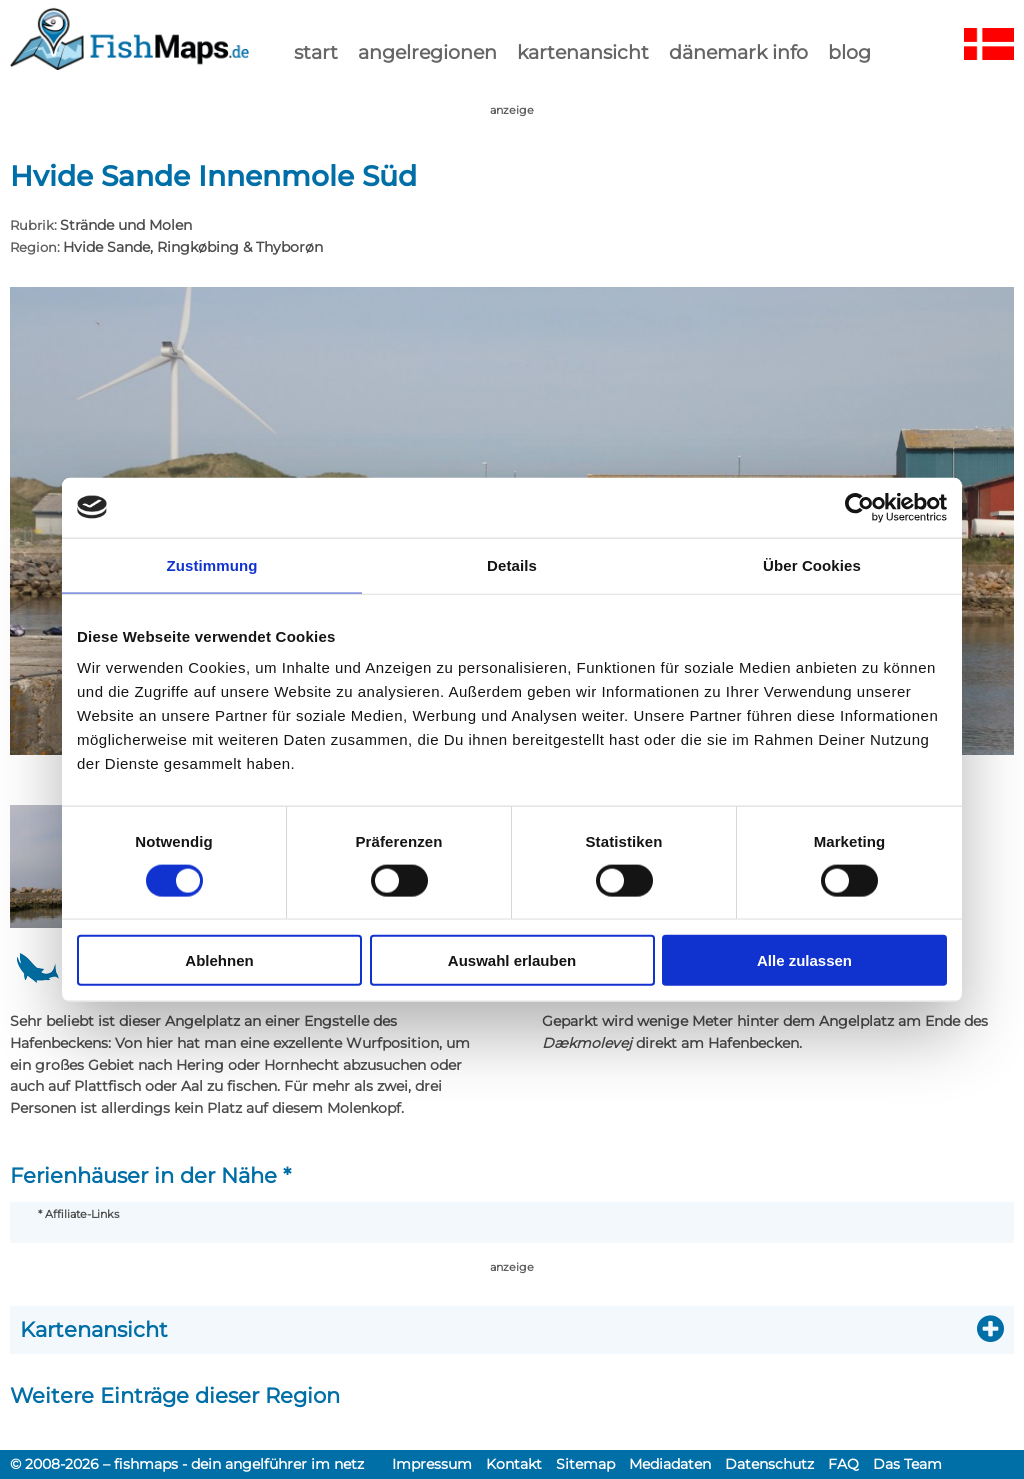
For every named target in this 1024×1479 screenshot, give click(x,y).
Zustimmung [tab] (212, 564)
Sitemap (585, 1464)
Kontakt (514, 1464)
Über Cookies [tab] (812, 564)
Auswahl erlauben (512, 960)
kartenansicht (583, 52)
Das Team (907, 1464)
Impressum (432, 1464)
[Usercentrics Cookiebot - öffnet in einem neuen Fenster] (859, 507)
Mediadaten (670, 1464)
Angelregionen (427, 52)
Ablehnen (219, 960)
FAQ (843, 1464)
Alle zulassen (804, 960)
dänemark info (738, 52)
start (316, 52)
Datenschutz (769, 1464)
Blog (849, 52)
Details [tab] (512, 564)
